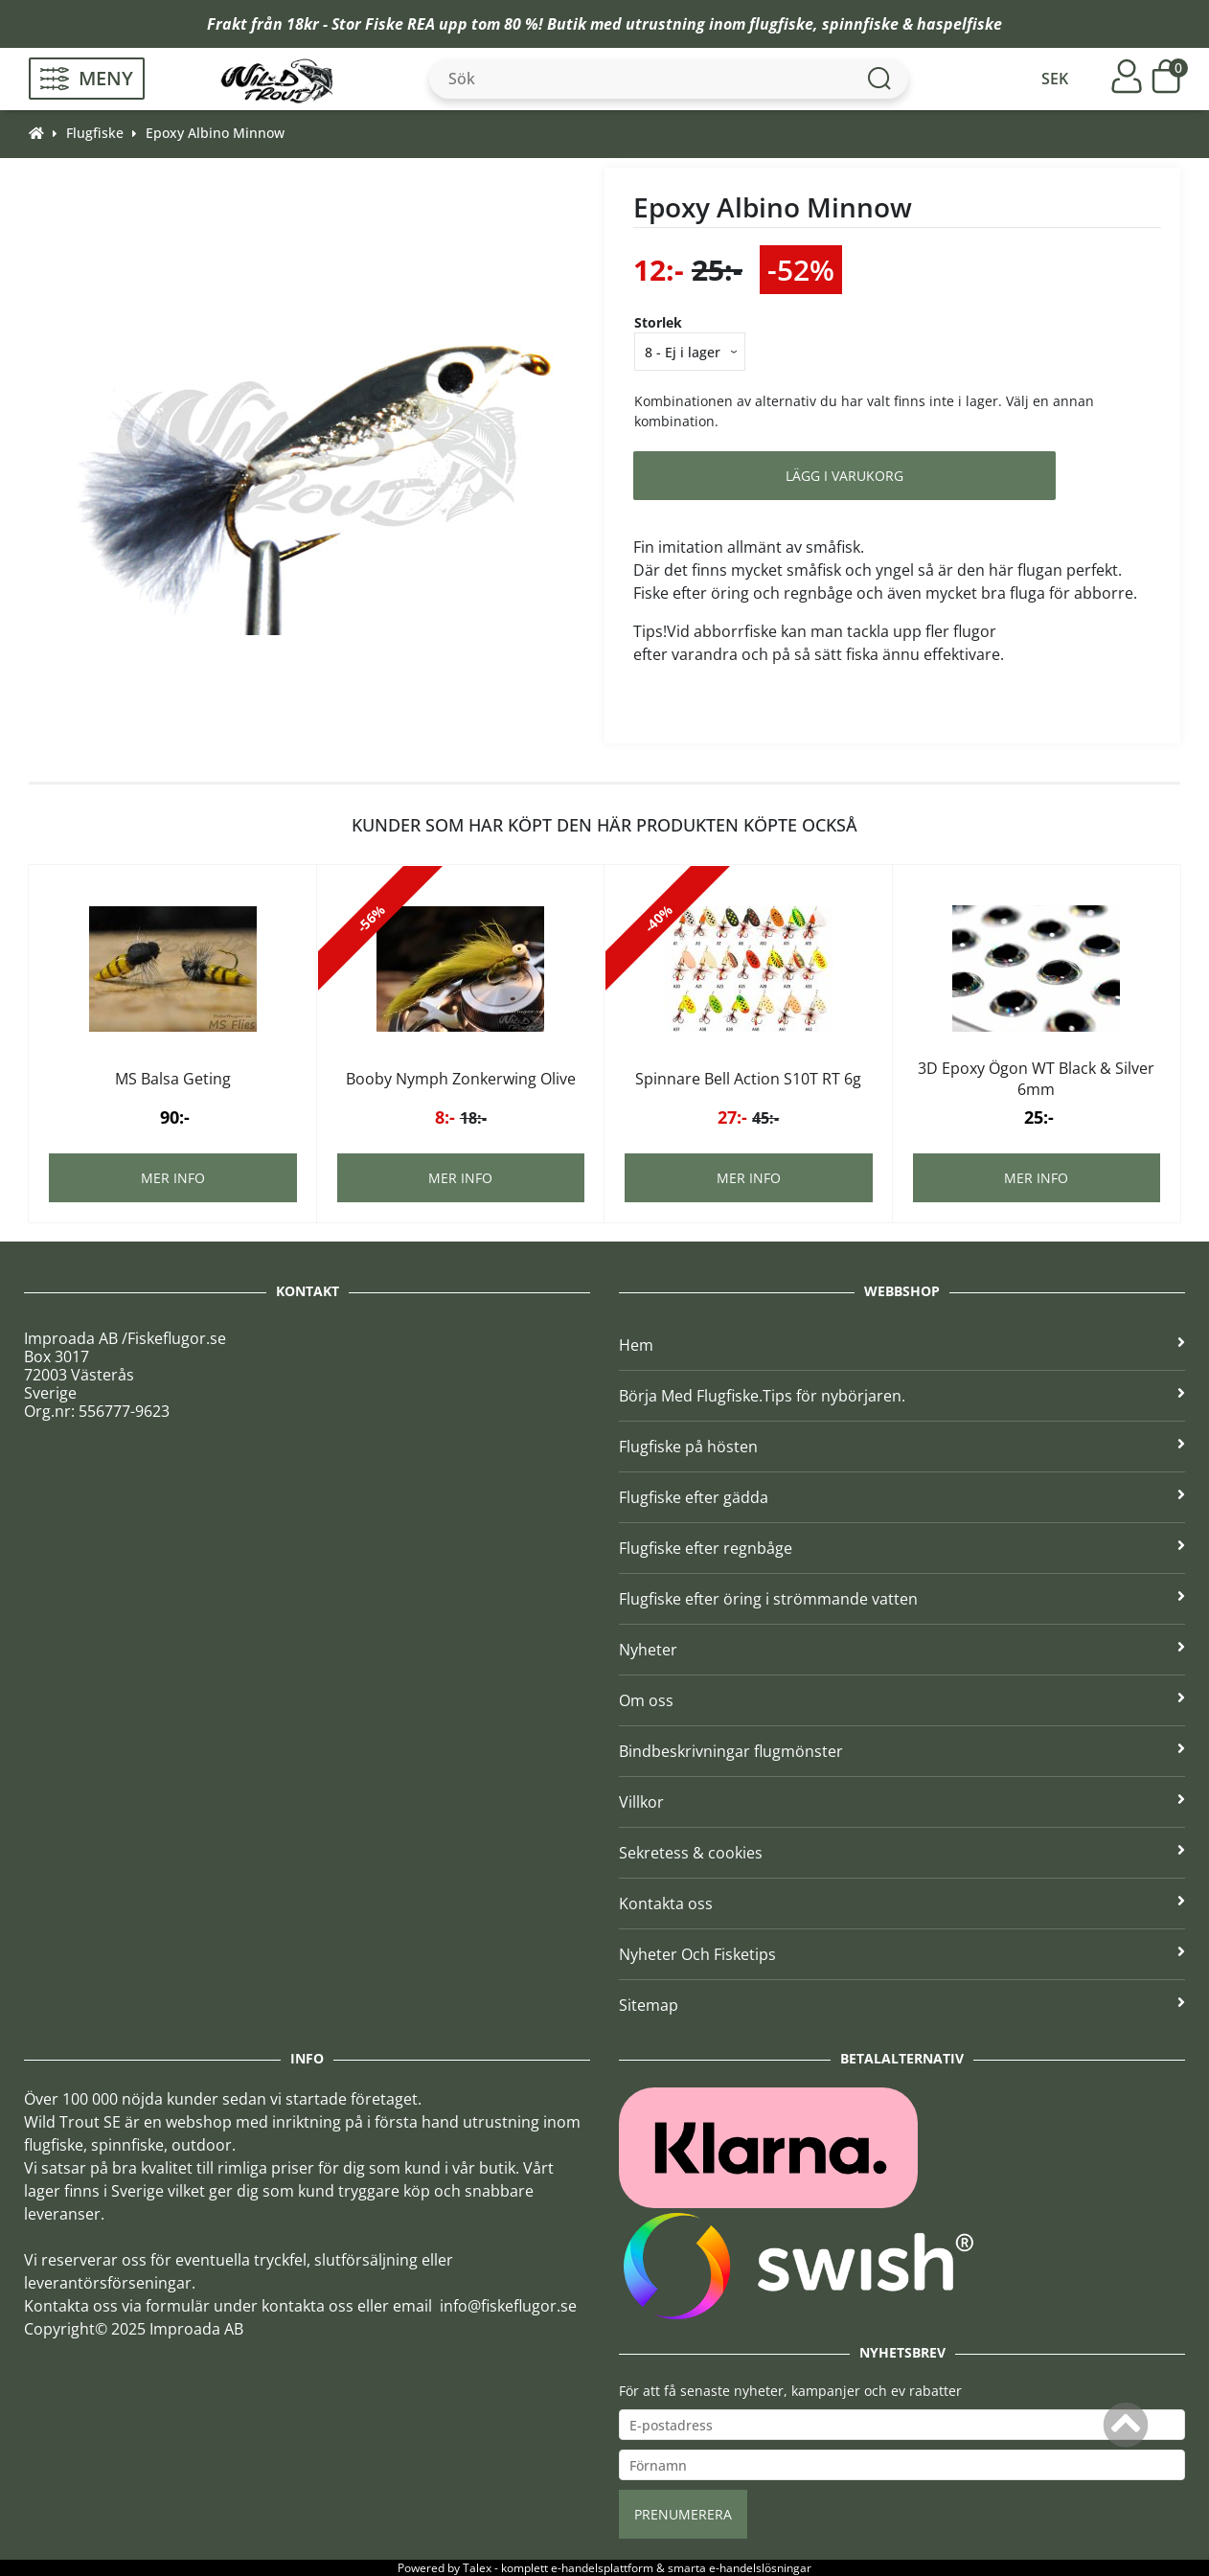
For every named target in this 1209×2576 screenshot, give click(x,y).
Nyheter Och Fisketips (902, 1954)
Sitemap (902, 2005)
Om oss (902, 1700)
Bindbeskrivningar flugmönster (902, 1751)
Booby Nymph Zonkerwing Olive (461, 1078)
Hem (902, 1345)
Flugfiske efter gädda (902, 1497)
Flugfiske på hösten (902, 1446)
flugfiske (781, 23)
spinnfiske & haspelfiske (912, 23)
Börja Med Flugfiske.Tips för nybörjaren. (902, 1395)
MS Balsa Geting (173, 1078)
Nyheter (902, 1649)
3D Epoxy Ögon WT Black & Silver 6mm (1036, 1079)
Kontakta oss (902, 1903)
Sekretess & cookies (902, 1852)
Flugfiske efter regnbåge (902, 1548)
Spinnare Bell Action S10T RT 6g (748, 1078)
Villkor (902, 1801)
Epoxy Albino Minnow (215, 133)
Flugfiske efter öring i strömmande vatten (902, 1598)
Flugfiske (95, 133)
